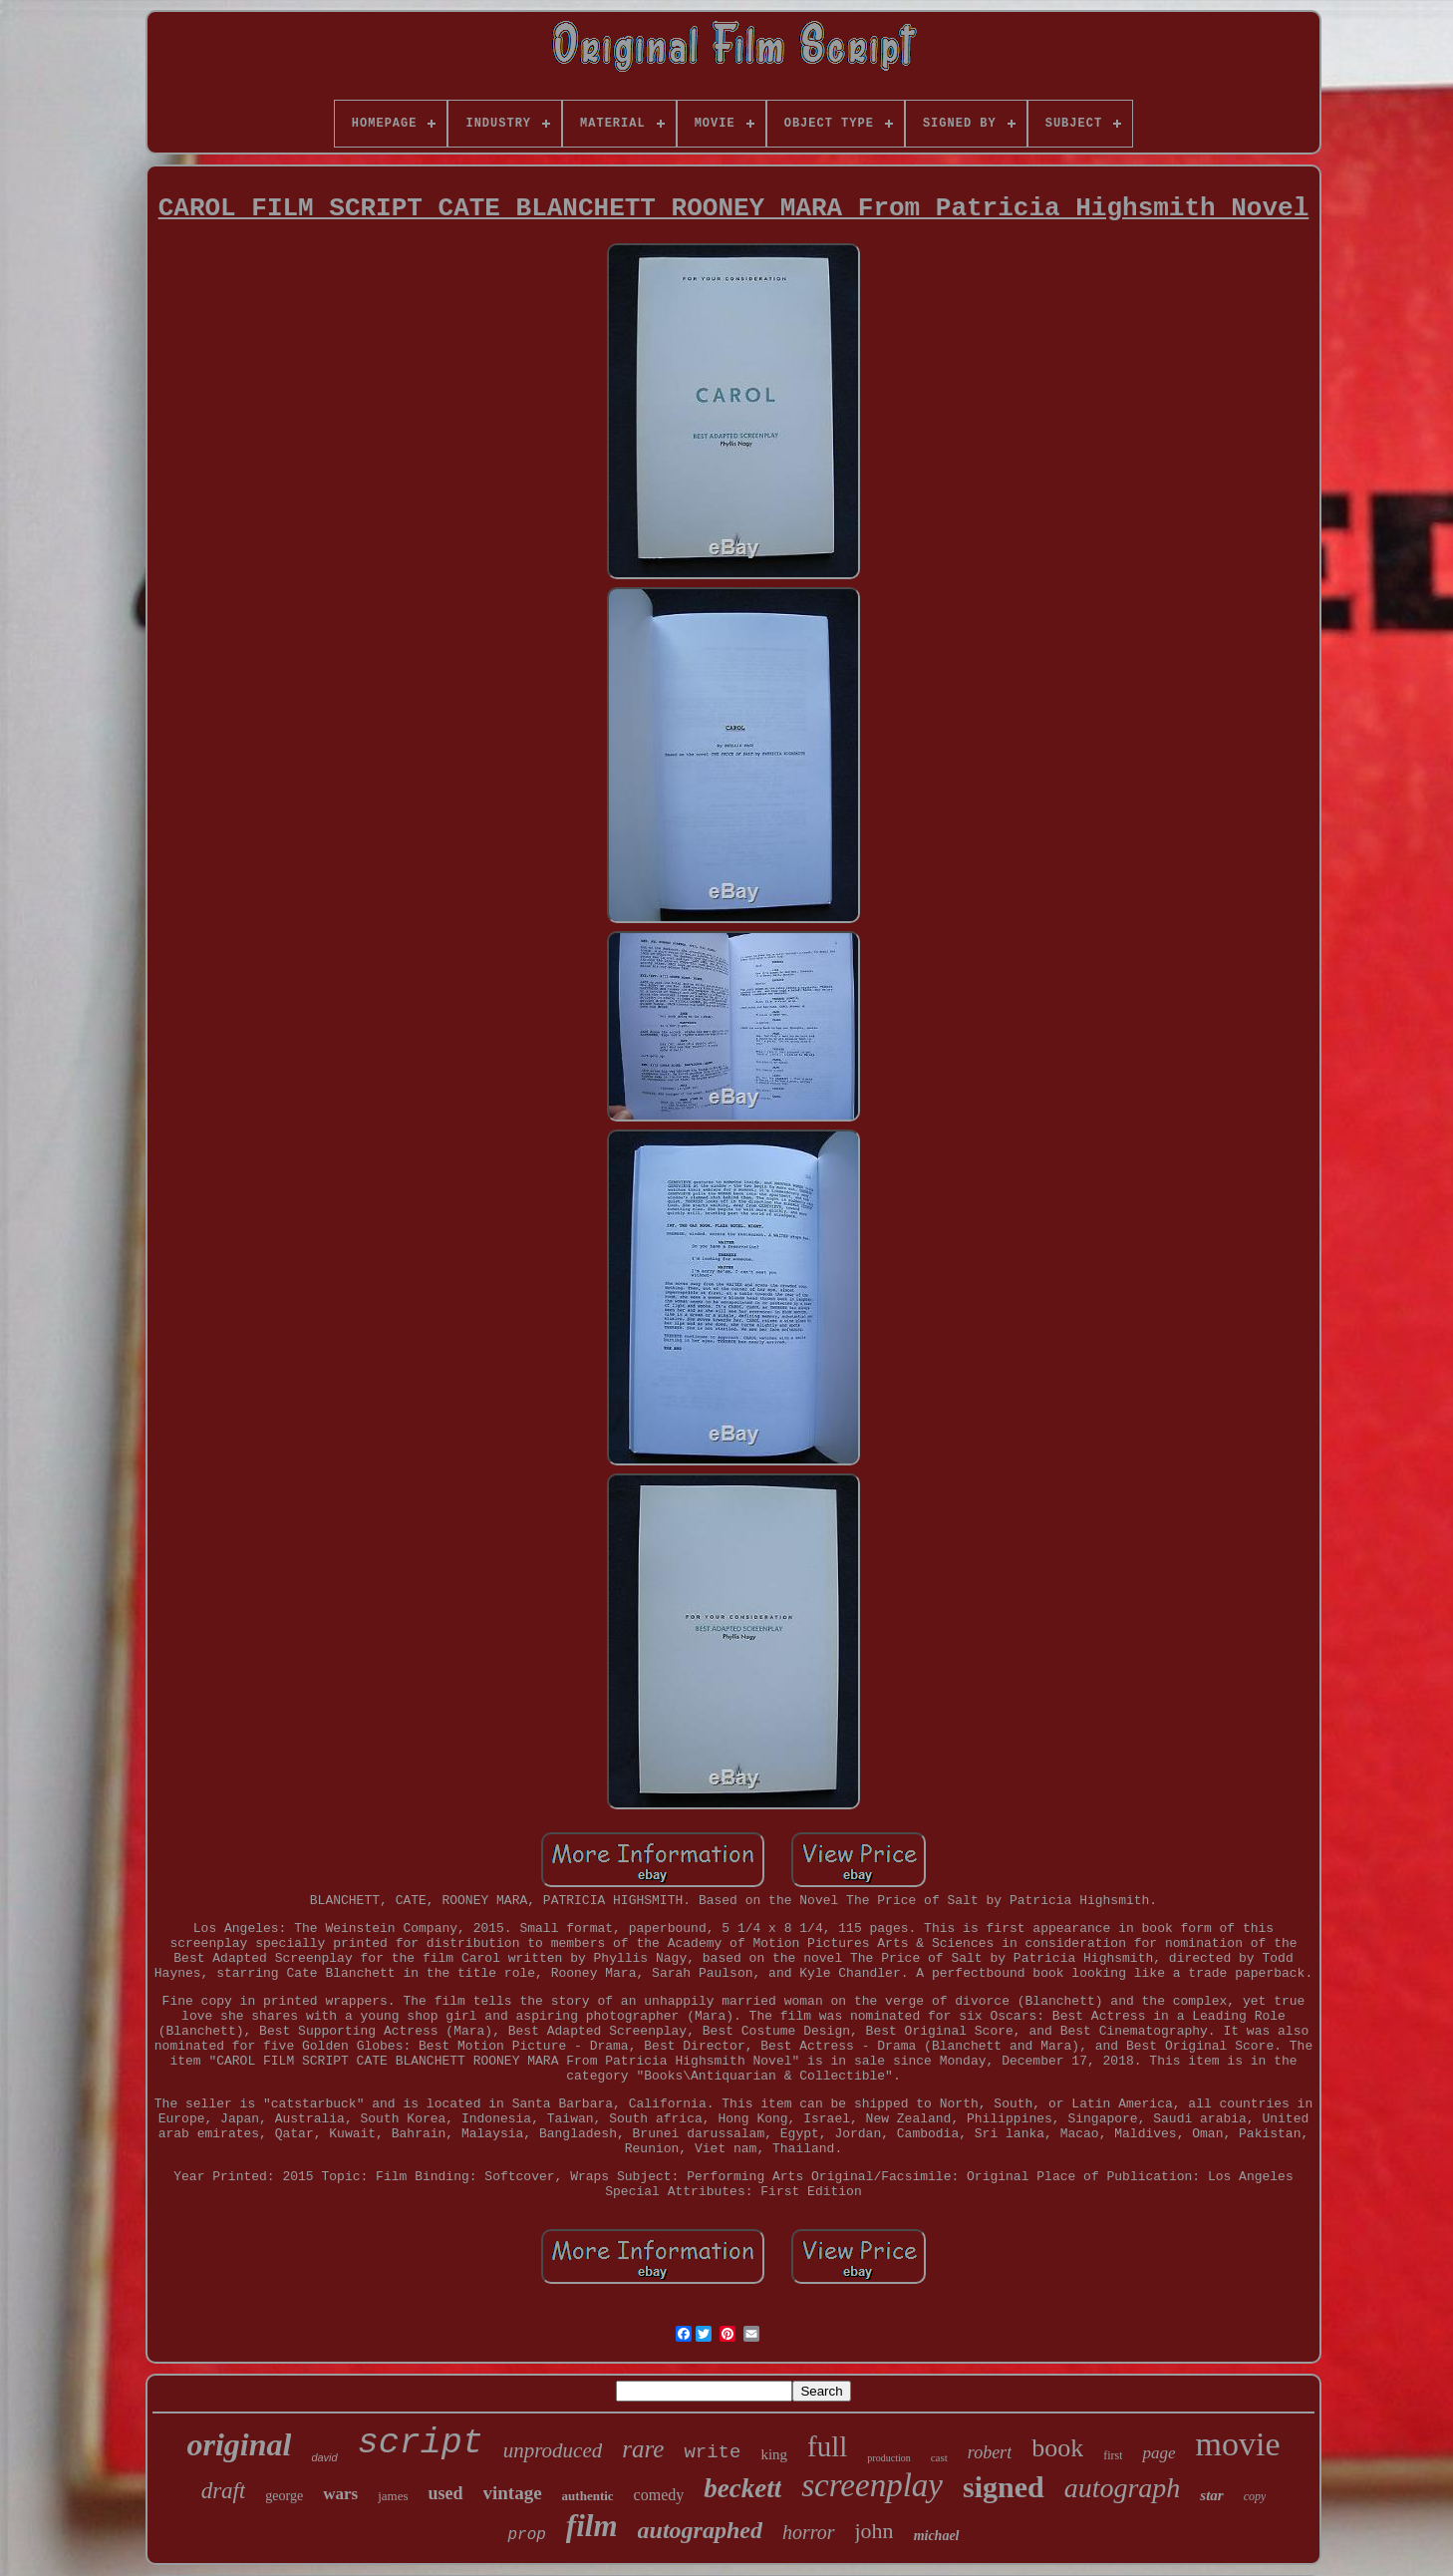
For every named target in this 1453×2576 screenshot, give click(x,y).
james (393, 2495)
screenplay (872, 2485)
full (827, 2446)
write (712, 2452)
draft (223, 2490)
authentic (588, 2495)
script (420, 2443)
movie (1238, 2443)
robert (990, 2452)
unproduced (553, 2450)
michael (937, 2535)
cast (939, 2457)
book (1057, 2447)
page (1158, 2452)
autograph (1122, 2487)
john (874, 2530)
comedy (659, 2494)
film (592, 2525)
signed (1003, 2486)
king (773, 2454)
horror (808, 2532)
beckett (742, 2488)
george (284, 2495)
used (445, 2493)
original (238, 2444)
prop (526, 2535)
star (1211, 2495)
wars (340, 2493)
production (888, 2457)
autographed (700, 2530)
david (324, 2457)
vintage (512, 2492)
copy (1255, 2496)
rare (643, 2448)
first (1112, 2455)
